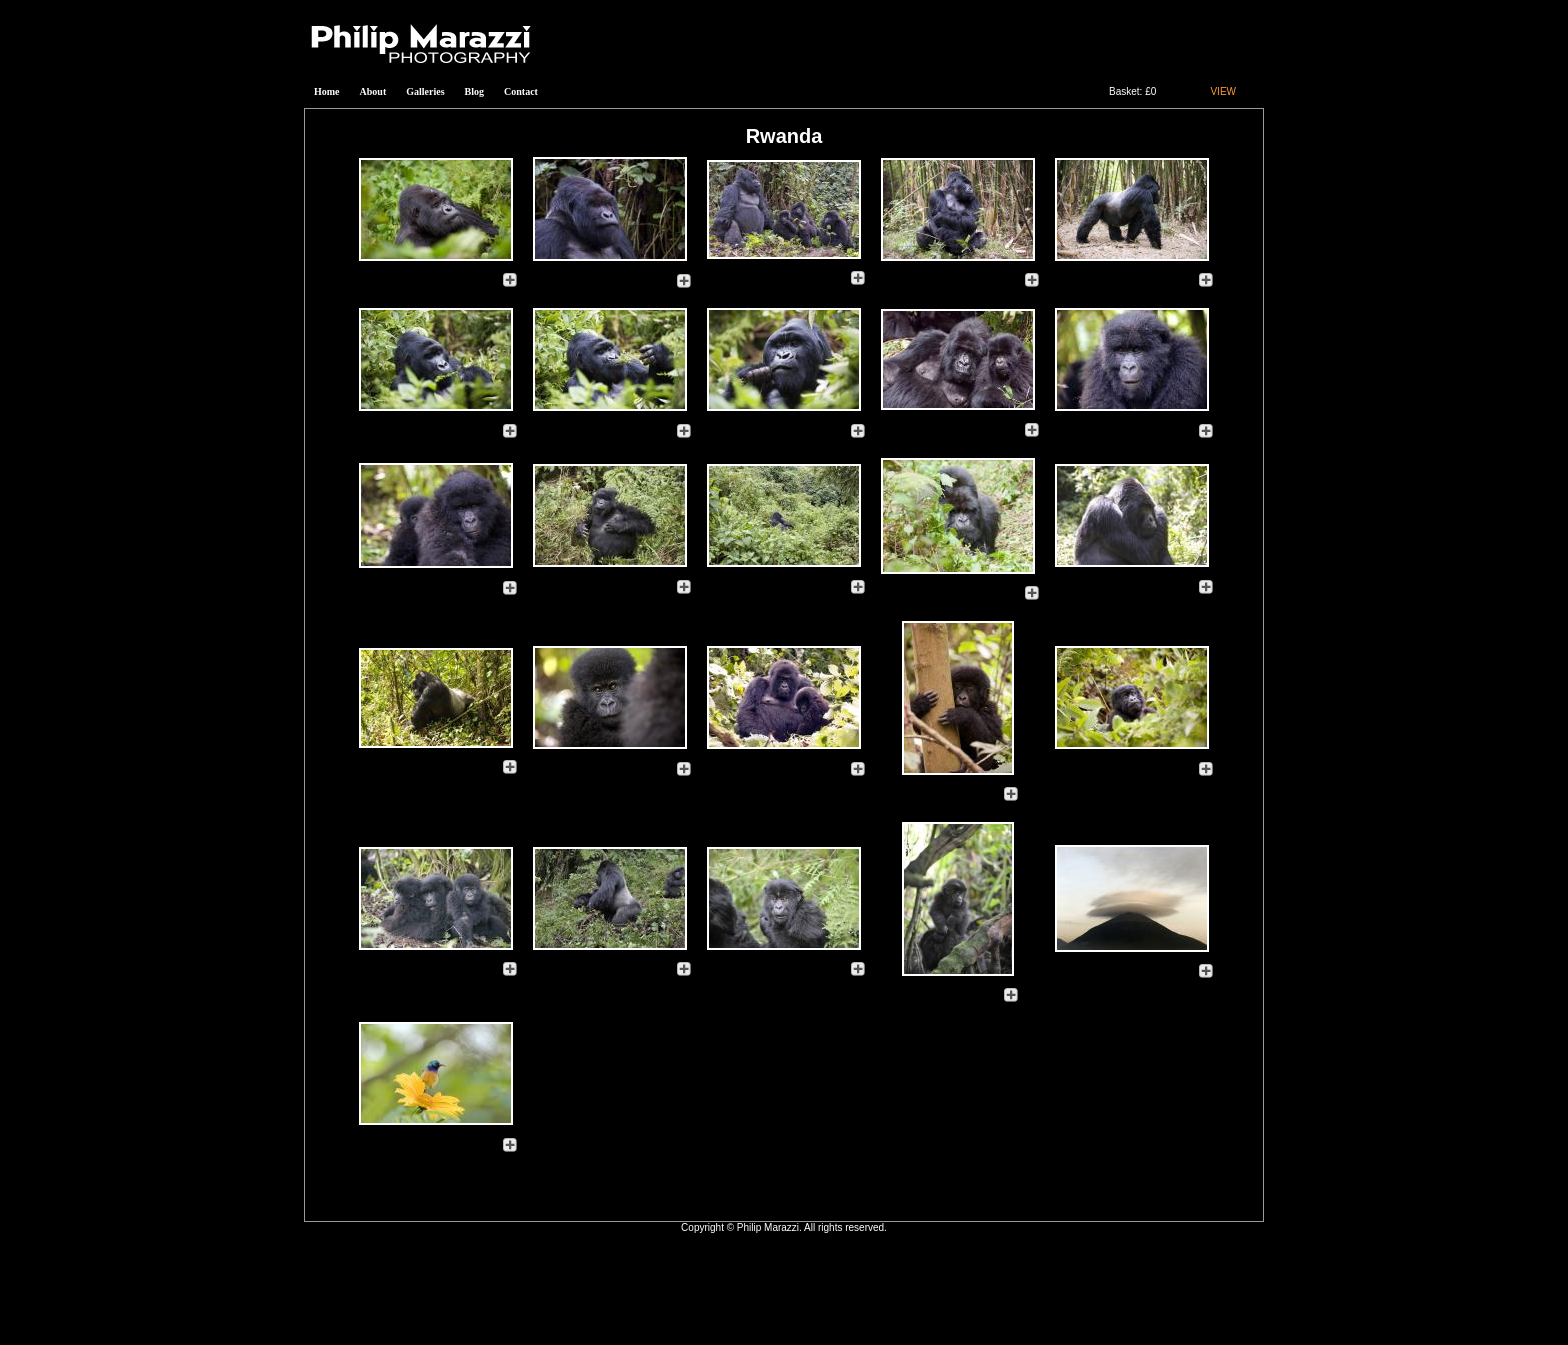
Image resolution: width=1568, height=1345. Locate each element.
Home (327, 91)
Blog (474, 91)
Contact (521, 91)
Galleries (425, 91)
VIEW (1223, 91)
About (373, 91)
